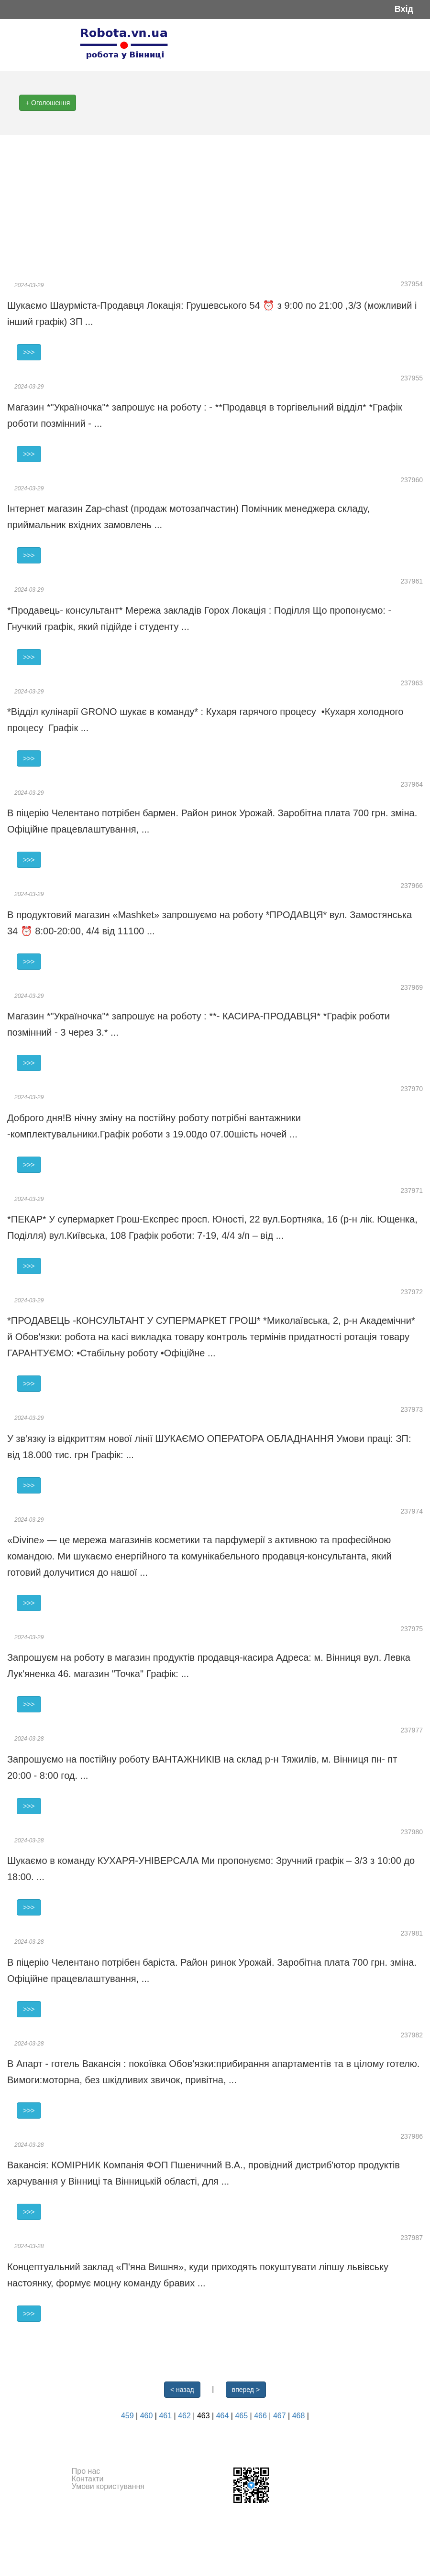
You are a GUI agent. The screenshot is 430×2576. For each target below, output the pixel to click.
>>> (29, 352)
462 (185, 2416)
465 (242, 2416)
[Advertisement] (215, 206)
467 (280, 2416)
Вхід (404, 9)
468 (299, 2416)
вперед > (246, 2389)
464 (223, 2416)
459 (128, 2416)
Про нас (86, 2471)
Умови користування (108, 2486)
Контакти (88, 2479)
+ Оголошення (47, 103)
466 (261, 2416)
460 (147, 2416)
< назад (182, 2389)
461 (166, 2416)
